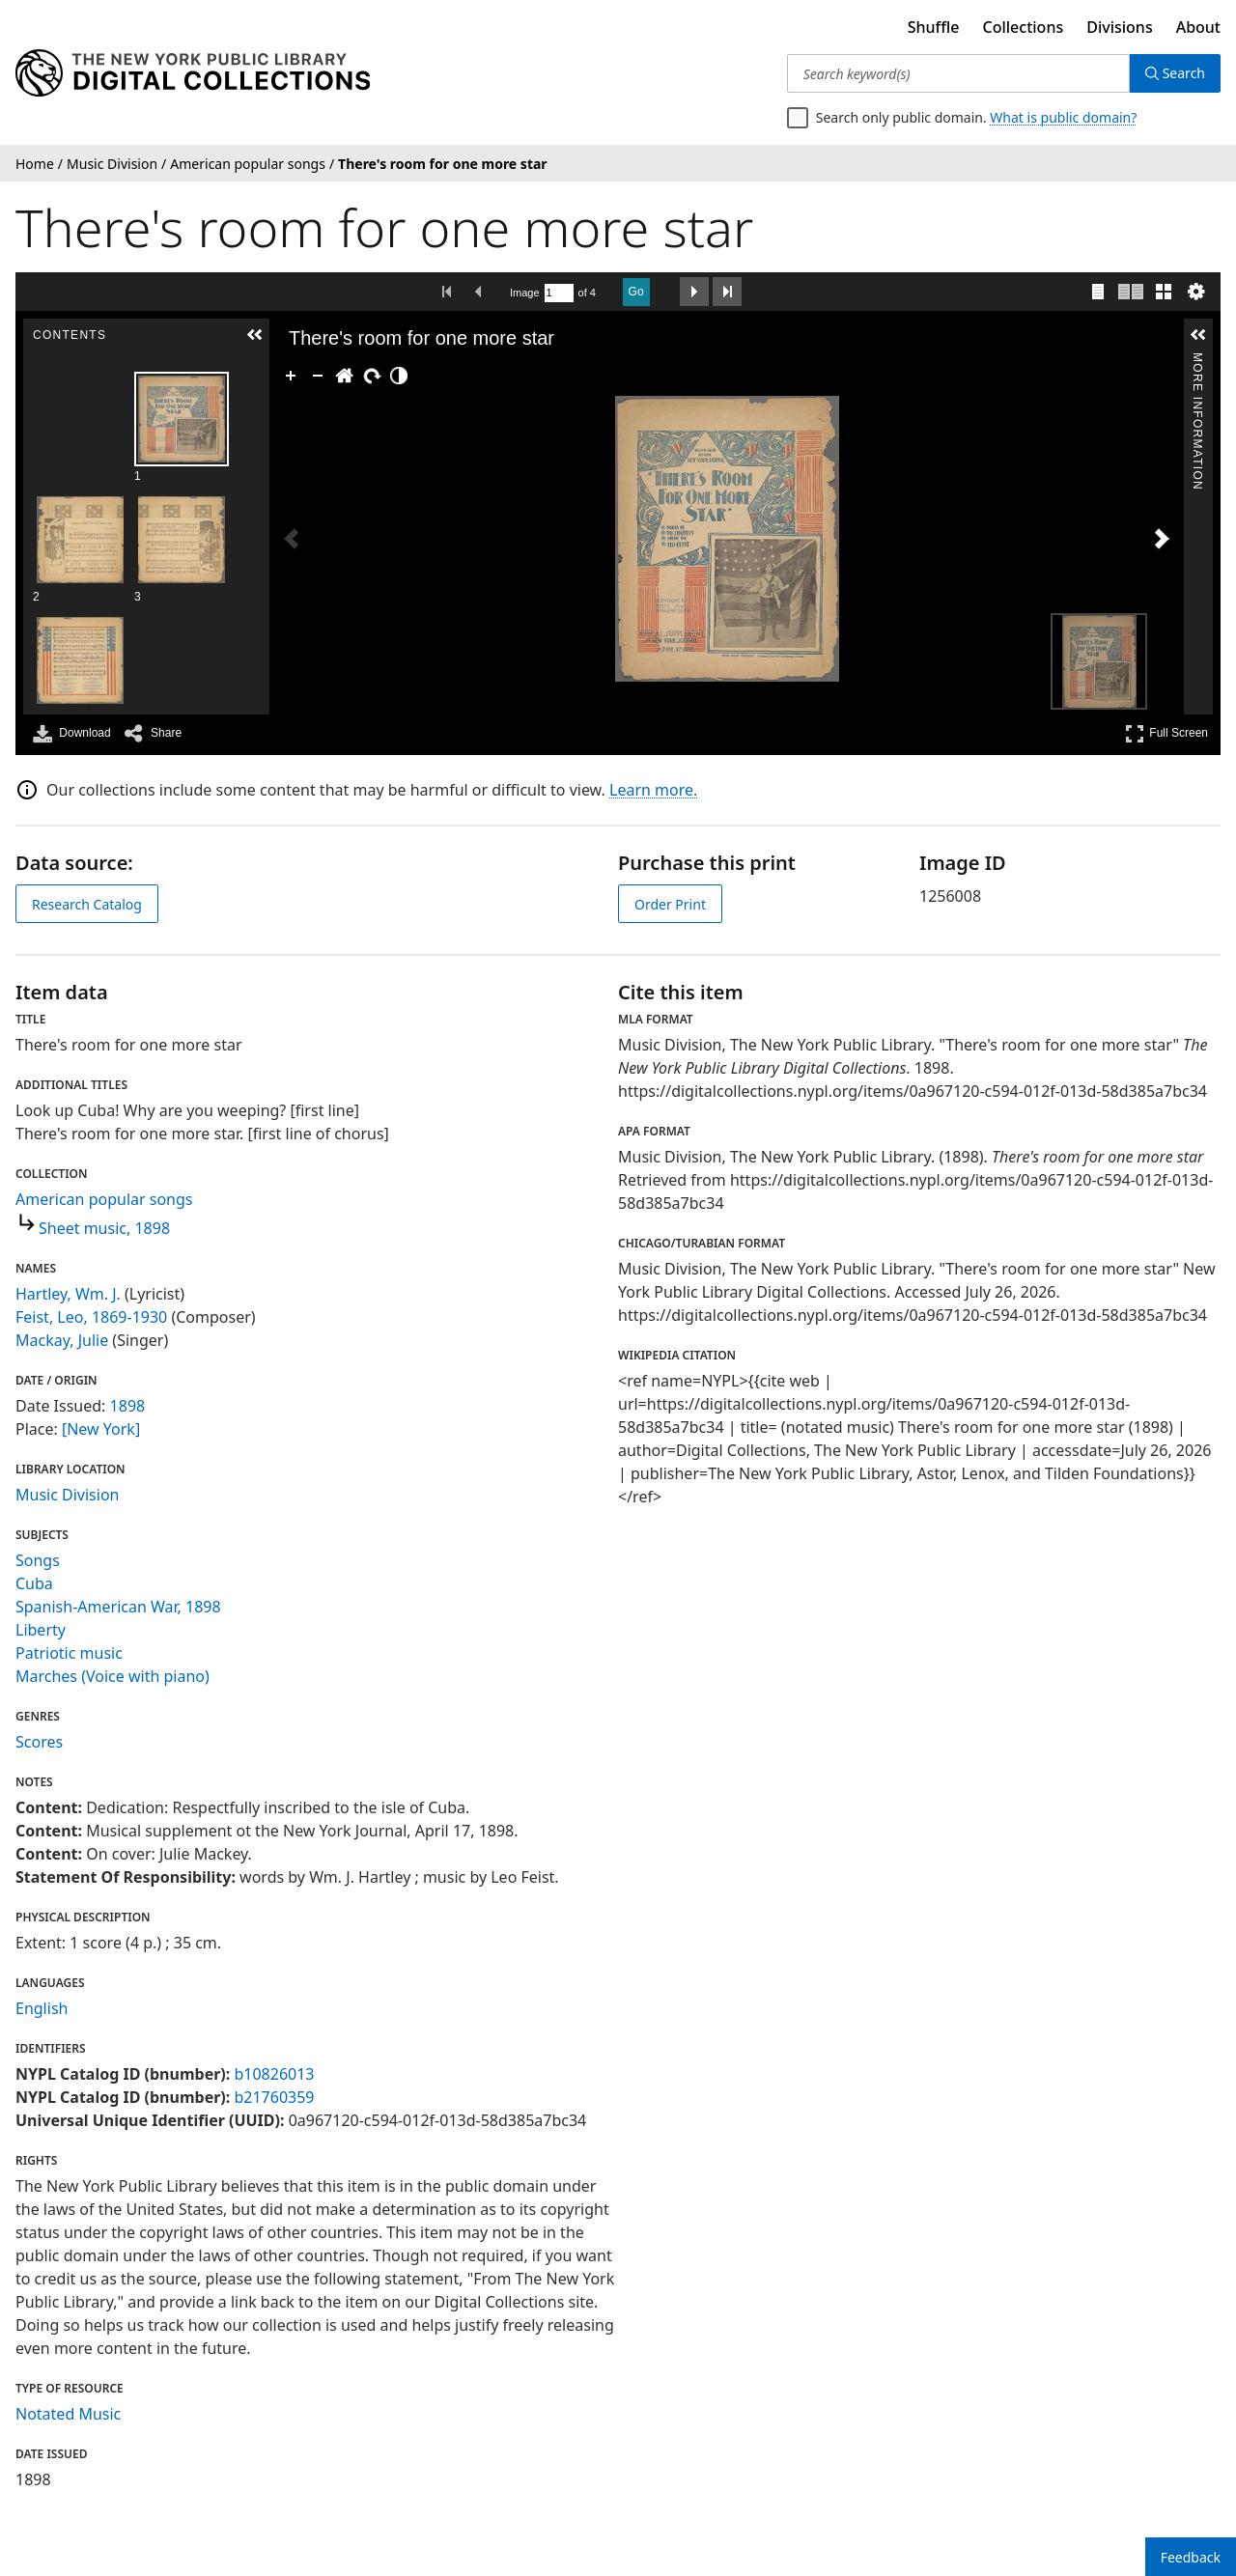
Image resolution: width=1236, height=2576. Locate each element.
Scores (39, 1741)
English (41, 2008)
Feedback (1191, 2557)
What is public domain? (1063, 117)
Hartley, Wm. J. (68, 1293)
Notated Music (68, 2413)
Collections (1023, 27)
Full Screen (1166, 733)
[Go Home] (344, 375)
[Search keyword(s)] (958, 73)
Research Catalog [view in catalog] (87, 904)
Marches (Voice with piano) (112, 1676)
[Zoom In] (290, 375)
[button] (255, 335)
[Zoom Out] (317, 375)
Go (636, 291)
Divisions (1119, 27)
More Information (1197, 360)
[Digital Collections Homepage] (192, 73)
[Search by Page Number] (559, 293)
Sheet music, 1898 (104, 1228)
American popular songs (104, 1199)
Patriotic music (69, 1653)
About (1198, 27)
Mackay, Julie (61, 1340)
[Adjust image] (398, 375)
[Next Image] (1161, 538)
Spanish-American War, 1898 (118, 1606)
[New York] (101, 1429)
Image (525, 292)
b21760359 (274, 2097)
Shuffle (934, 27)
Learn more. (653, 789)
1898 (128, 1405)
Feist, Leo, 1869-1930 (91, 1317)
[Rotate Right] (371, 375)
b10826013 (274, 2074)
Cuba (34, 1583)
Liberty (40, 1629)
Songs (37, 1560)
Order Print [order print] (670, 904)
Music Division (67, 1494)
